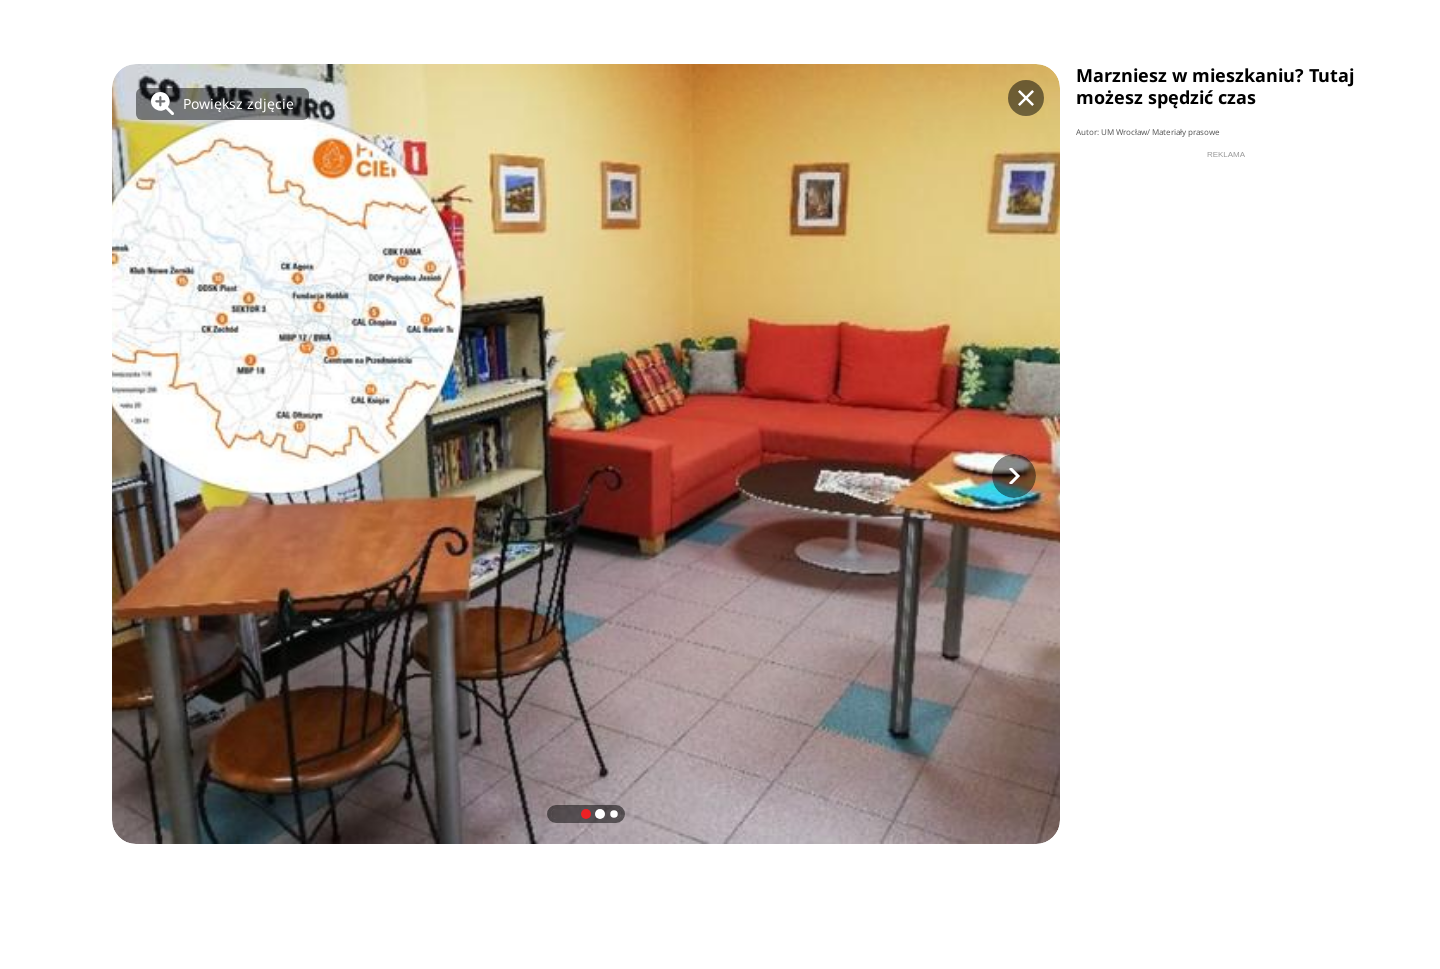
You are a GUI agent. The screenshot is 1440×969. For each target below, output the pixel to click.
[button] (1014, 476)
